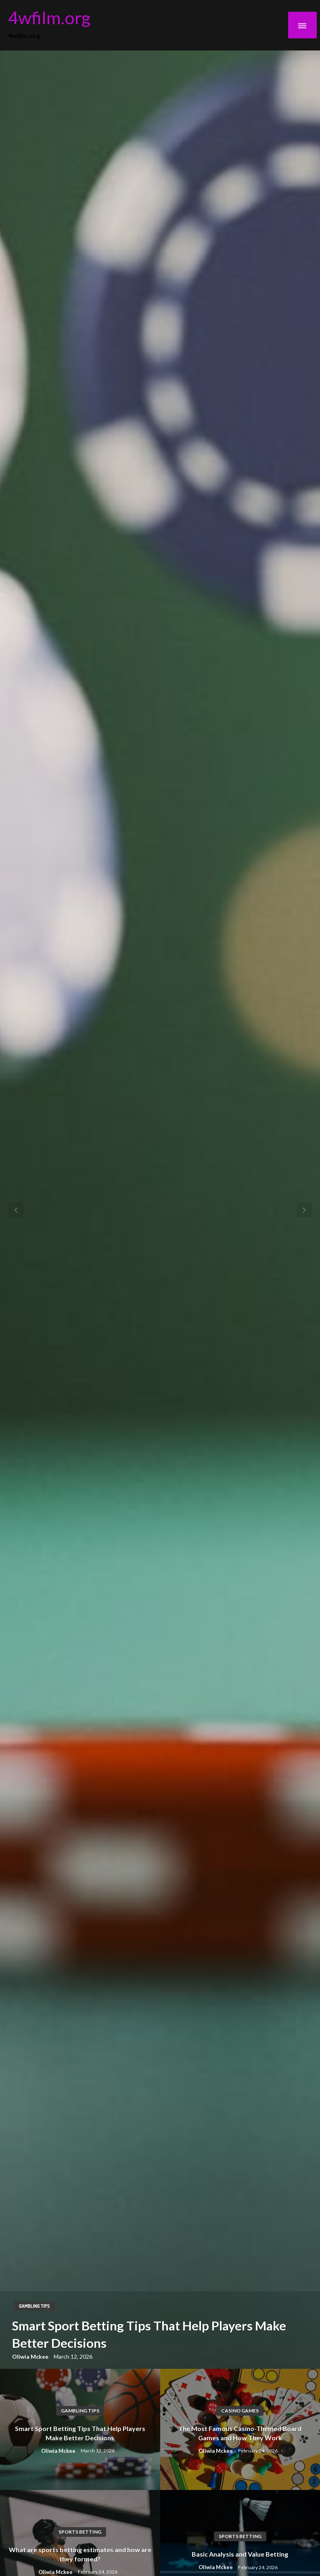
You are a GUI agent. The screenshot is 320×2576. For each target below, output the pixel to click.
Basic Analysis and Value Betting (240, 2554)
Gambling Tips (34, 2306)
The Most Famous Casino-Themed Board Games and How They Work (239, 2433)
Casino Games (240, 2411)
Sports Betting (80, 2532)
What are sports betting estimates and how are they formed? (80, 2554)
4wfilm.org (49, 17)
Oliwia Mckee (31, 2356)
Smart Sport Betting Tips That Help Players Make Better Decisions (149, 2334)
